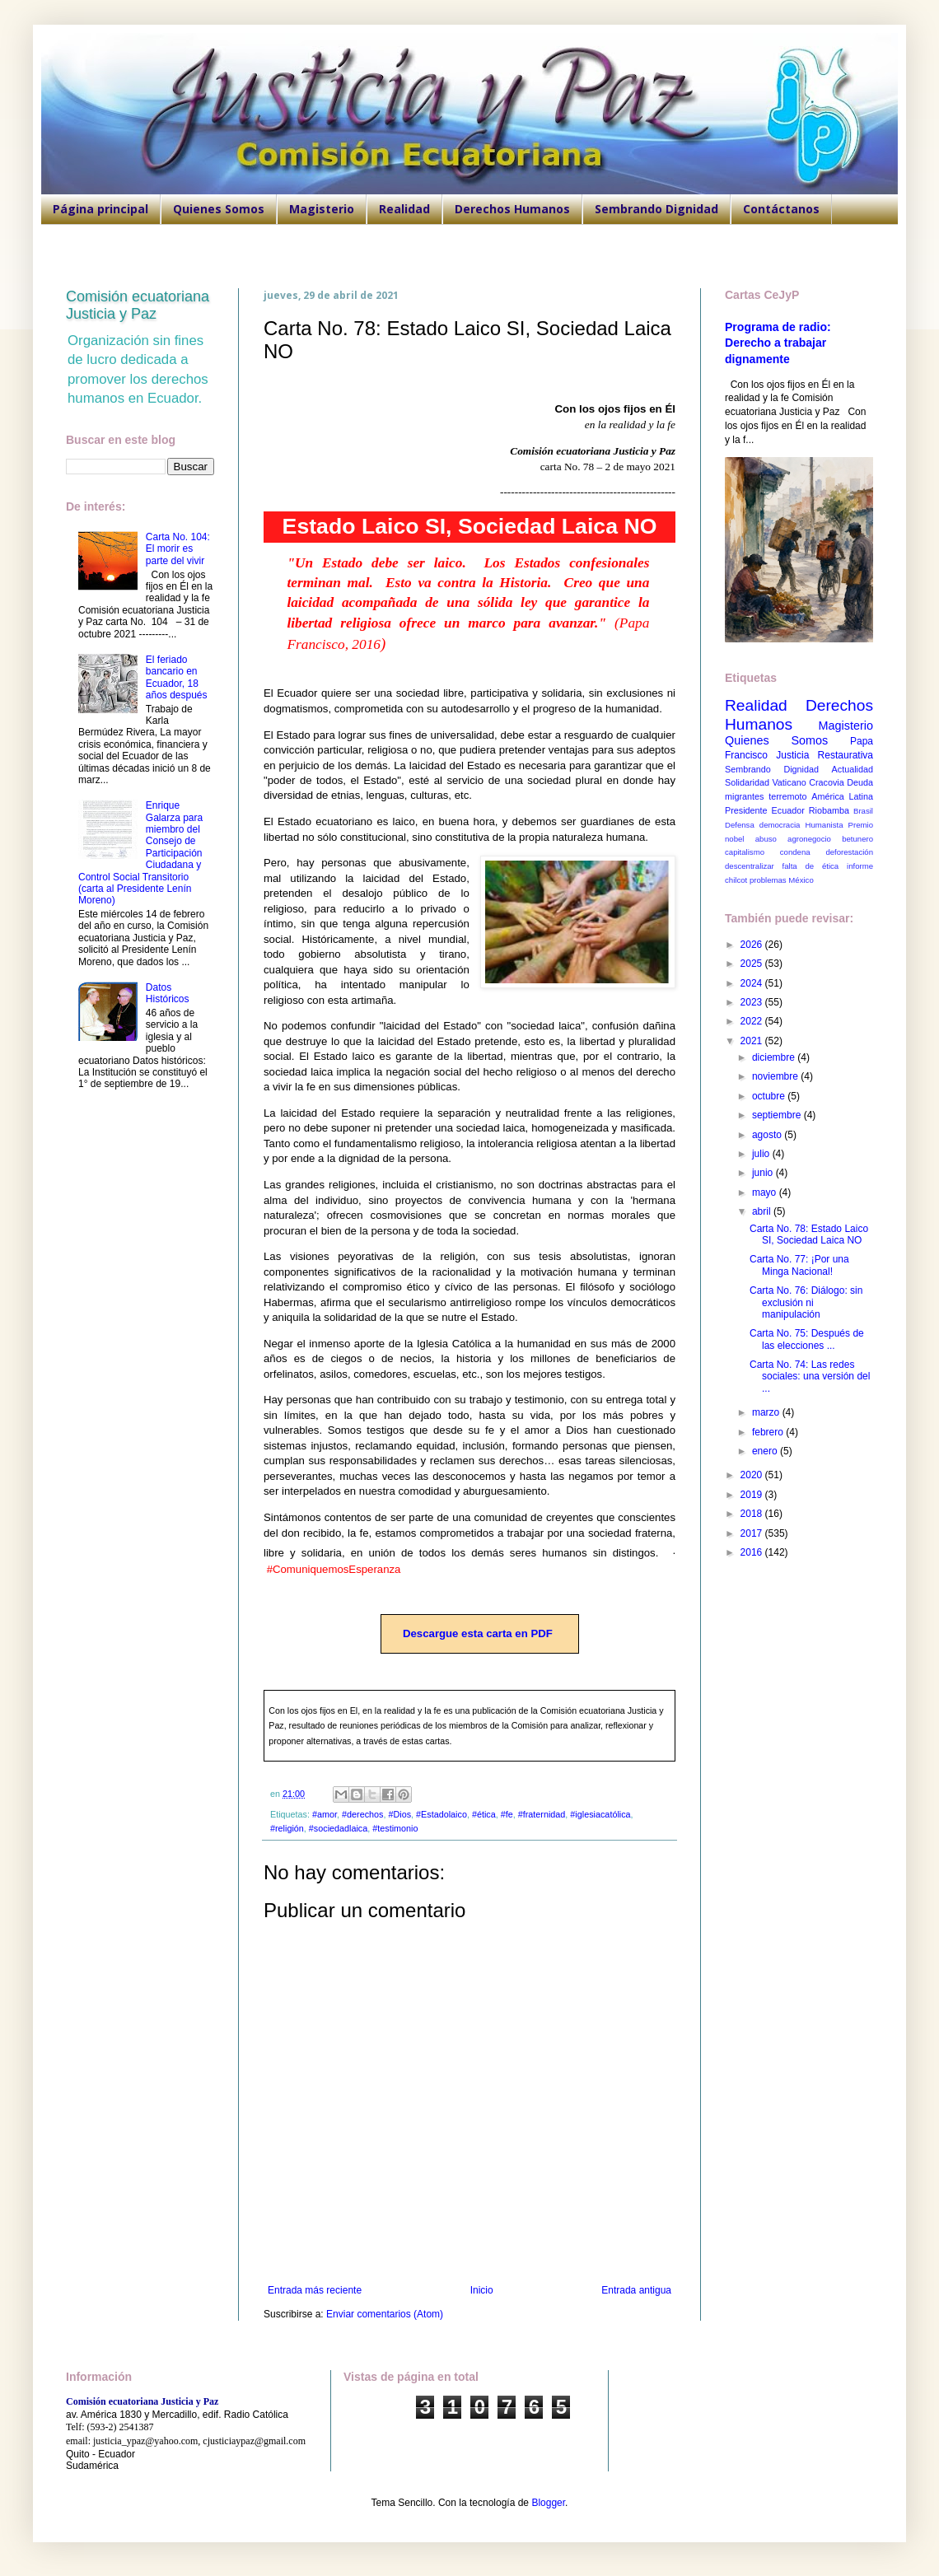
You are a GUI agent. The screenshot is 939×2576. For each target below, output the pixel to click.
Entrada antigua (636, 2290)
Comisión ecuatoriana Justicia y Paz (137, 305)
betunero (857, 838)
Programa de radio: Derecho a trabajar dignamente (778, 343)
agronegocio (809, 838)
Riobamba (829, 810)
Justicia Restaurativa (824, 755)
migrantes (744, 796)
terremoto (787, 796)
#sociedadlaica (338, 1828)
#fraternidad (542, 1814)
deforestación (849, 851)
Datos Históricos (167, 993)
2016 (752, 1552)
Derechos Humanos (512, 209)
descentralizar (749, 865)
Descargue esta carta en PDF (478, 1633)
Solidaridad (747, 782)
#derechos (362, 1814)
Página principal (100, 209)
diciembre (774, 1057)
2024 (752, 983)
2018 (752, 1513)
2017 (752, 1533)
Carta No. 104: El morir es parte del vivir (178, 549)
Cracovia (826, 782)
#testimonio (395, 1828)
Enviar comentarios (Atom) (384, 2314)
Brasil (863, 810)
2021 (752, 1041)
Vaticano (789, 782)
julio (762, 1154)
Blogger (548, 2502)
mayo (765, 1192)
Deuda (860, 782)
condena (795, 851)
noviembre (776, 1076)
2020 (752, 1475)
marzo (767, 1412)
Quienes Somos (218, 209)
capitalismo (744, 851)
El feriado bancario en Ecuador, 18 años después (177, 677)
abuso (766, 838)
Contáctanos (781, 209)
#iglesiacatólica (600, 1814)
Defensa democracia (762, 824)
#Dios (399, 1814)
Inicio (481, 2290)
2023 (752, 1002)
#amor (324, 1814)
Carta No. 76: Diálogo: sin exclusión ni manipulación (806, 1302)
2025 (752, 963)
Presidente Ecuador (765, 810)
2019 (752, 1494)
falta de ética (810, 865)
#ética (484, 1814)
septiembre (778, 1115)
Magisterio (321, 209)
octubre (769, 1096)
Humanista (824, 824)
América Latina (842, 796)
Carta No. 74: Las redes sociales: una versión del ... (810, 1376)
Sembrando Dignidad (656, 209)
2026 (752, 944)
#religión (287, 1828)
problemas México (782, 879)
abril (762, 1211)
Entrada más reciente (315, 2290)
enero (766, 1451)
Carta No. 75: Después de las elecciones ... (807, 1339)
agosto (768, 1135)
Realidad (404, 209)
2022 (752, 1021)
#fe (507, 1814)
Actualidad (852, 769)
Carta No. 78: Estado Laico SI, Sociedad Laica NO (809, 1234)
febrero (769, 1432)
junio (764, 1172)
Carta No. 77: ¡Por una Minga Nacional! (799, 1264)
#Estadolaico (441, 1814)
